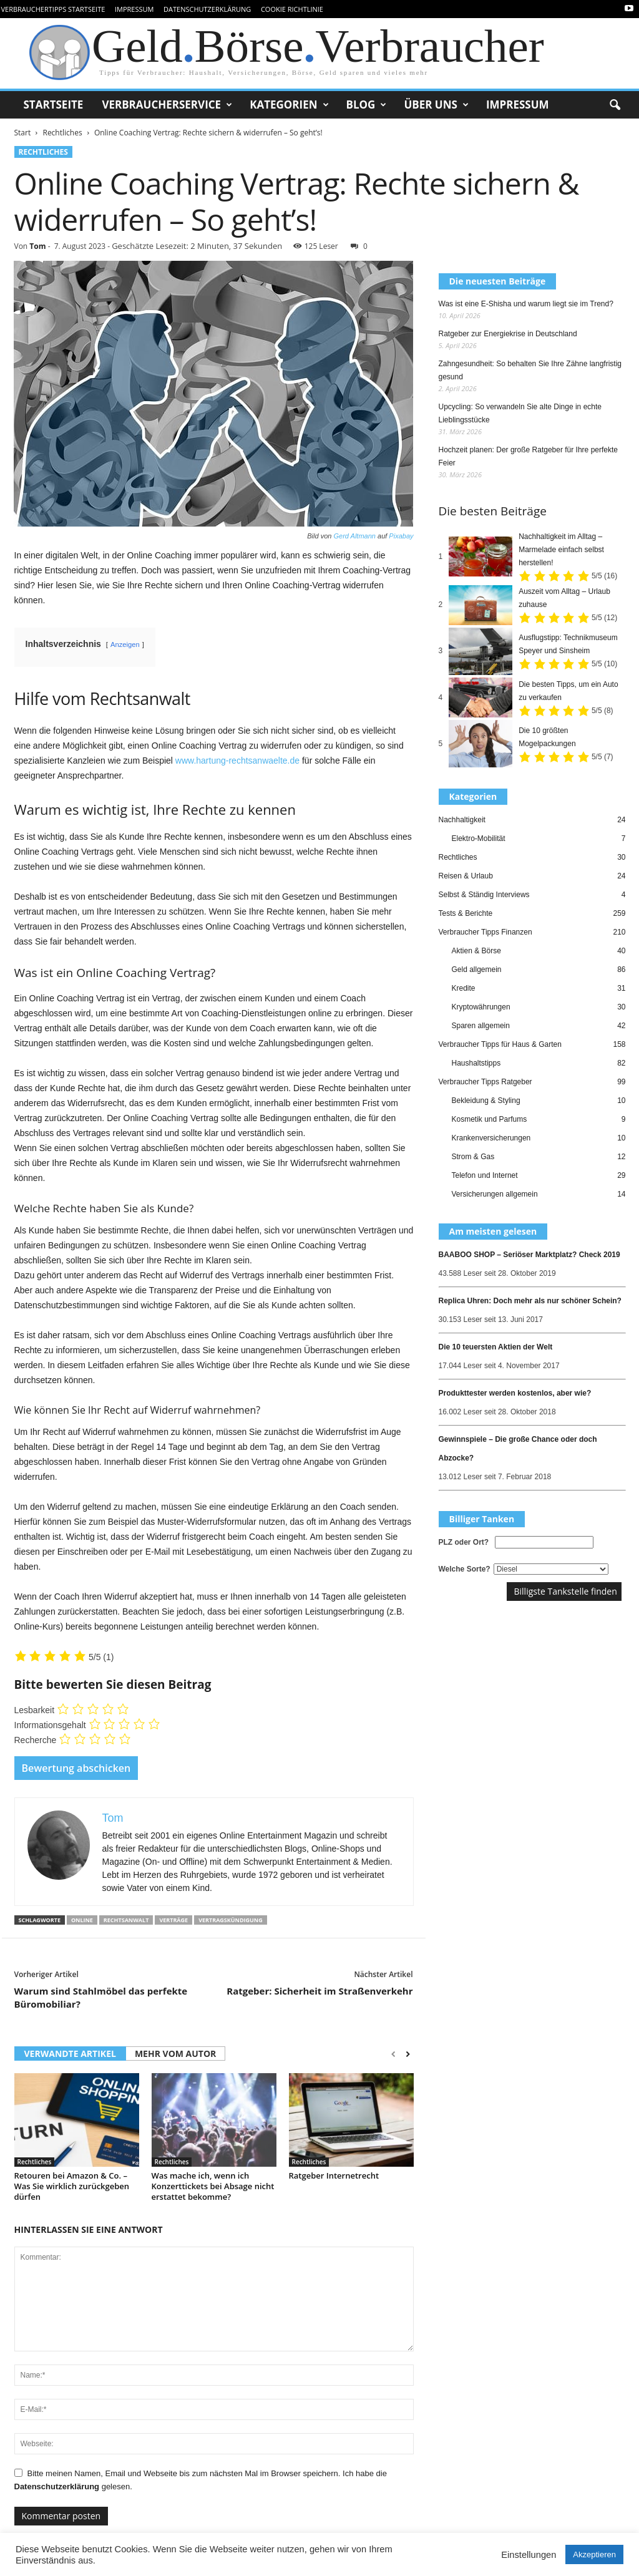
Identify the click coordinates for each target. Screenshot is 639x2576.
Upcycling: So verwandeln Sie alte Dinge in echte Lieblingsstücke (520, 413)
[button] (614, 105)
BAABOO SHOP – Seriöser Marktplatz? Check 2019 (529, 1254)
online (82, 1920)
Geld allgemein (477, 969)
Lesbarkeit (34, 1710)
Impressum (134, 9)
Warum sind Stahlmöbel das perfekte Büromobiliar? (101, 1997)
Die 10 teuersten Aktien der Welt (496, 1347)
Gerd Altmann (354, 536)
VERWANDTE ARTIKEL (70, 2053)
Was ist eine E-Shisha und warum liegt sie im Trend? (526, 303)
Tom (37, 246)
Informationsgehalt (50, 1725)
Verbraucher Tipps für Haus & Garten (500, 1044)
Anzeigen (125, 644)
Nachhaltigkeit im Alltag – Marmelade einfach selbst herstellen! (561, 549)
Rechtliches (62, 132)
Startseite (54, 104)
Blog (366, 105)
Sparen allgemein (481, 1025)
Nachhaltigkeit (462, 819)
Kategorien (289, 105)
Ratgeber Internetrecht (334, 2175)
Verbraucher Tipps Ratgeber (485, 1081)
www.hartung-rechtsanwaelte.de (237, 761)
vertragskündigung (230, 1920)
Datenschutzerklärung (207, 9)
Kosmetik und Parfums (489, 1119)
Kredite (464, 988)
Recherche (35, 1740)
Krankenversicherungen (491, 1138)
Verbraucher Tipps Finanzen (485, 932)
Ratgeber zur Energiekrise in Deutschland (508, 333)
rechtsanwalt (126, 1920)
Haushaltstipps (476, 1063)
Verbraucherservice (167, 105)
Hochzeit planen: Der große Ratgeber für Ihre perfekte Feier (528, 456)
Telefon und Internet (485, 1175)
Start (22, 132)
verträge (173, 1920)
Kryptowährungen (481, 1007)
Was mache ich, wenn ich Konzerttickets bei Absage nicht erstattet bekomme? (213, 2186)
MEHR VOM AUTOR (175, 2053)
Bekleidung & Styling (486, 1100)
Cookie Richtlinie (292, 9)
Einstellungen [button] (528, 2555)
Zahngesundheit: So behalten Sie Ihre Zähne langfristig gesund (530, 370)
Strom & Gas (473, 1156)
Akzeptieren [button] (594, 2554)
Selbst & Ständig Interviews (484, 894)
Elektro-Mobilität (478, 838)
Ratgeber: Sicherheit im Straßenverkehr (319, 1991)
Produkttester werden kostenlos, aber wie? (515, 1393)
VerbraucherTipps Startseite (53, 9)
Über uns (436, 105)
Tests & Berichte (466, 913)
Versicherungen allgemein (495, 1194)
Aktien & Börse (476, 950)
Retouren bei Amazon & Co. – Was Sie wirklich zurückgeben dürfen (72, 2186)
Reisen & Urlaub (466, 876)
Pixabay (401, 536)
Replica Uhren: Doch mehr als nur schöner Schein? (530, 1300)
